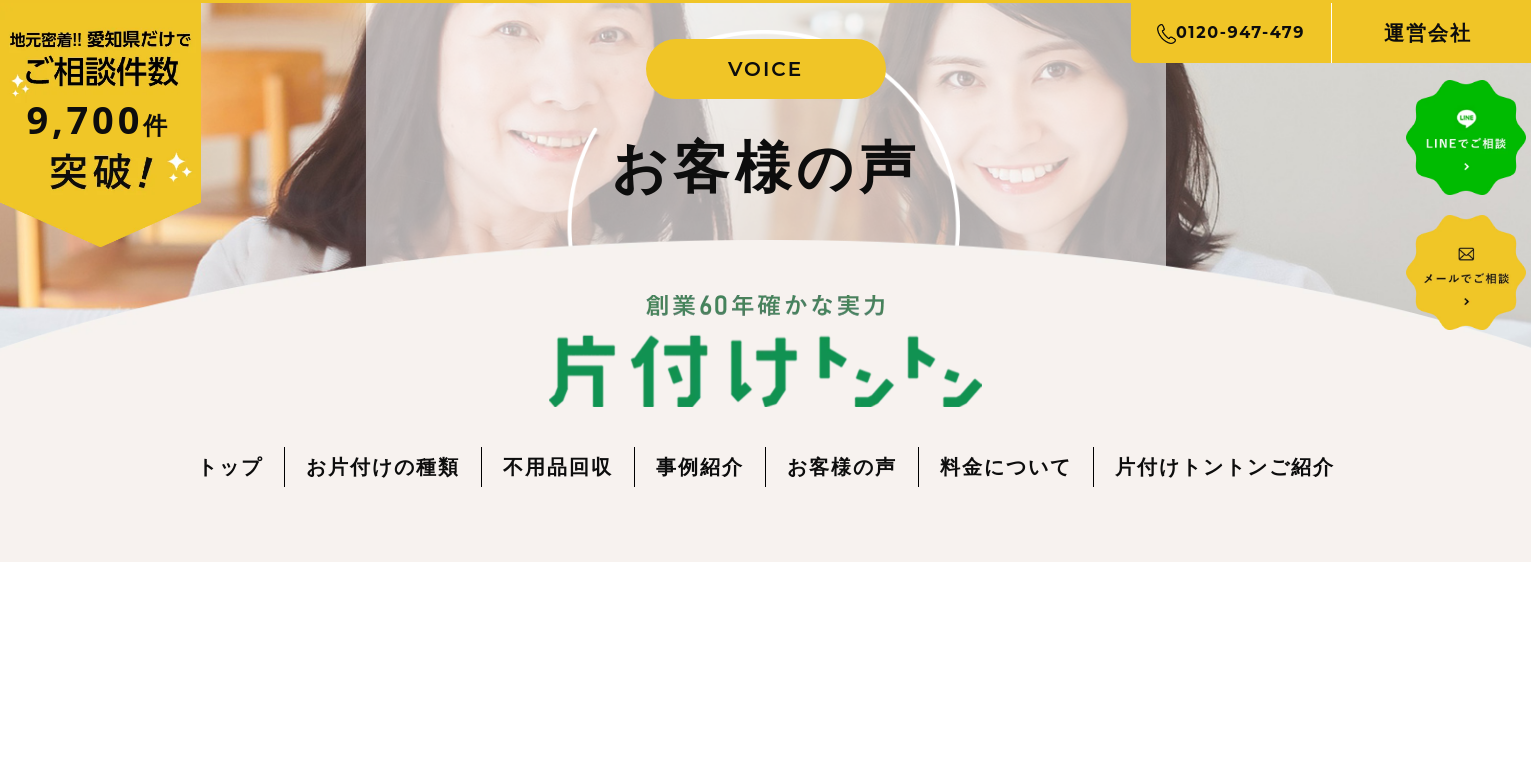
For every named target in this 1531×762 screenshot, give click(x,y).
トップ (230, 466)
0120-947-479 (1231, 33)
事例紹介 (700, 466)
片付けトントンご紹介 (1225, 466)
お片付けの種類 (383, 466)
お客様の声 (842, 466)
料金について (1006, 466)
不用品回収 (558, 466)
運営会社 (1428, 32)
